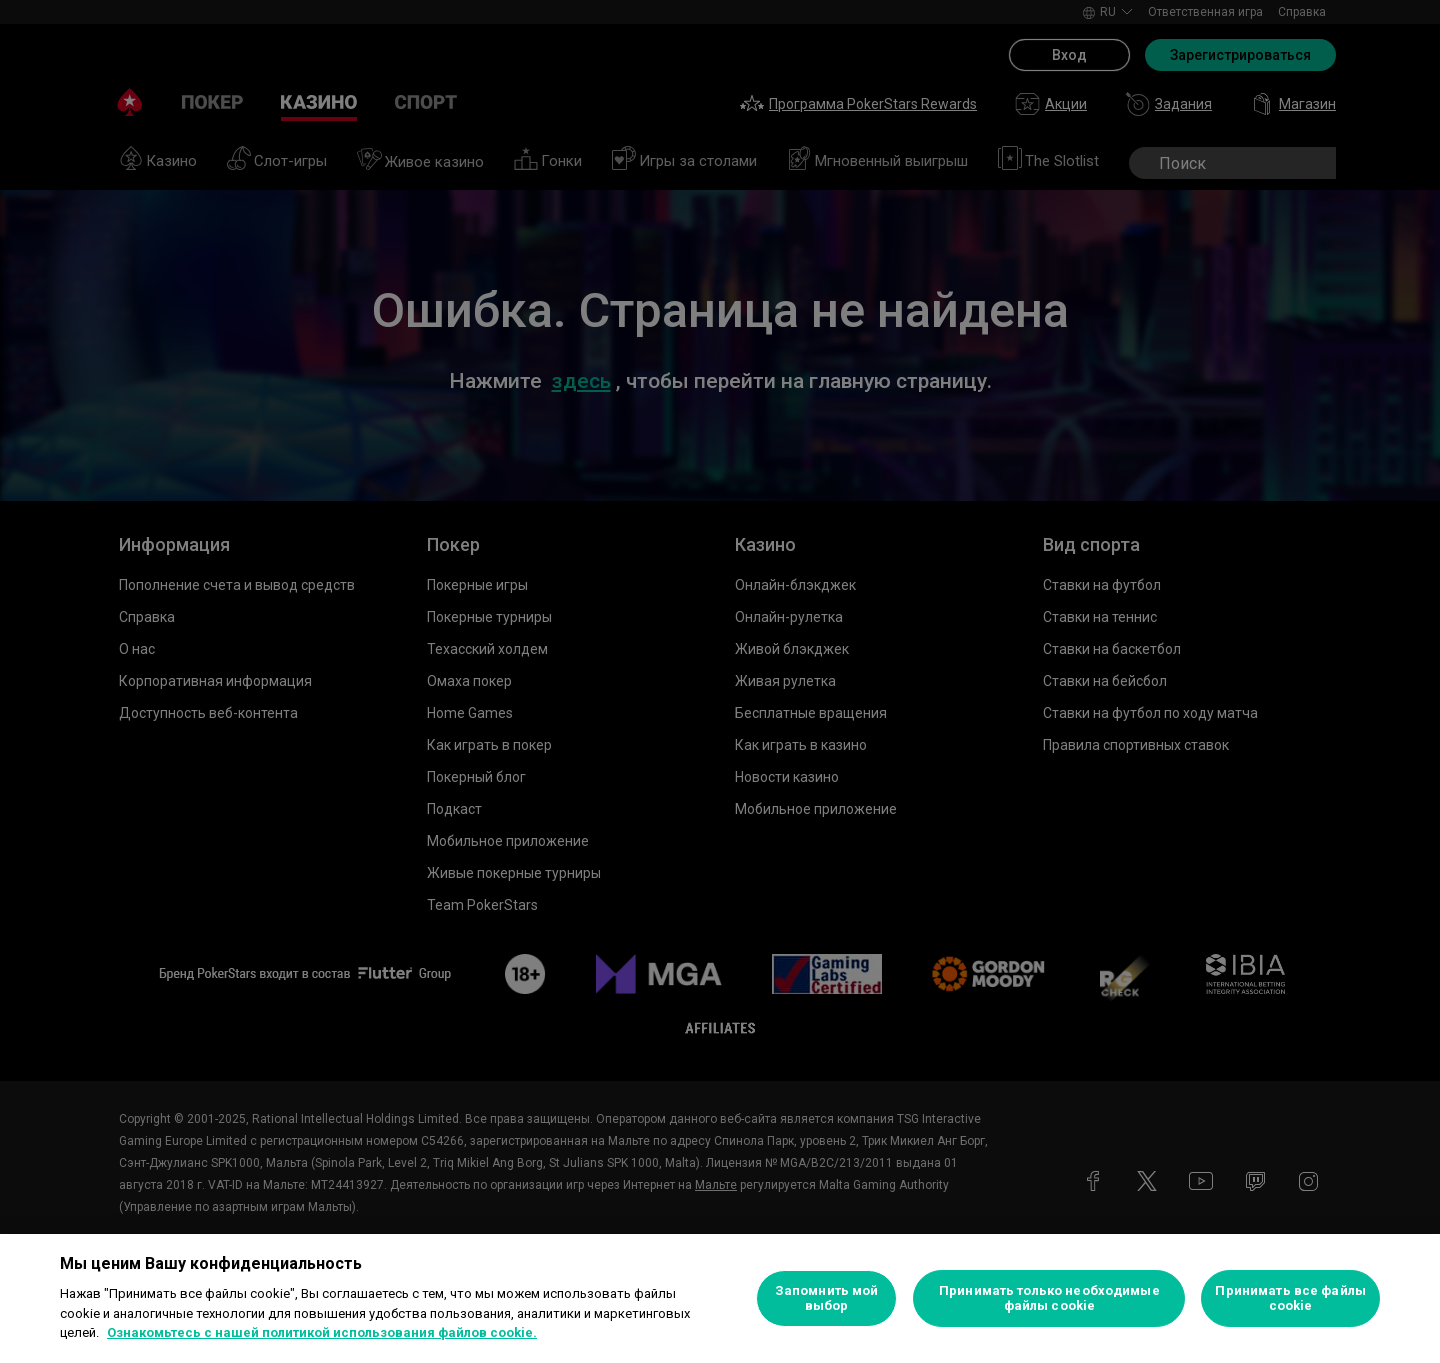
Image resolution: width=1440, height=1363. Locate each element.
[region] (720, 1298)
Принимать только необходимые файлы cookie (1049, 1298)
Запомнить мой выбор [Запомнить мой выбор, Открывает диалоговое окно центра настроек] (827, 1298)
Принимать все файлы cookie (1290, 1298)
